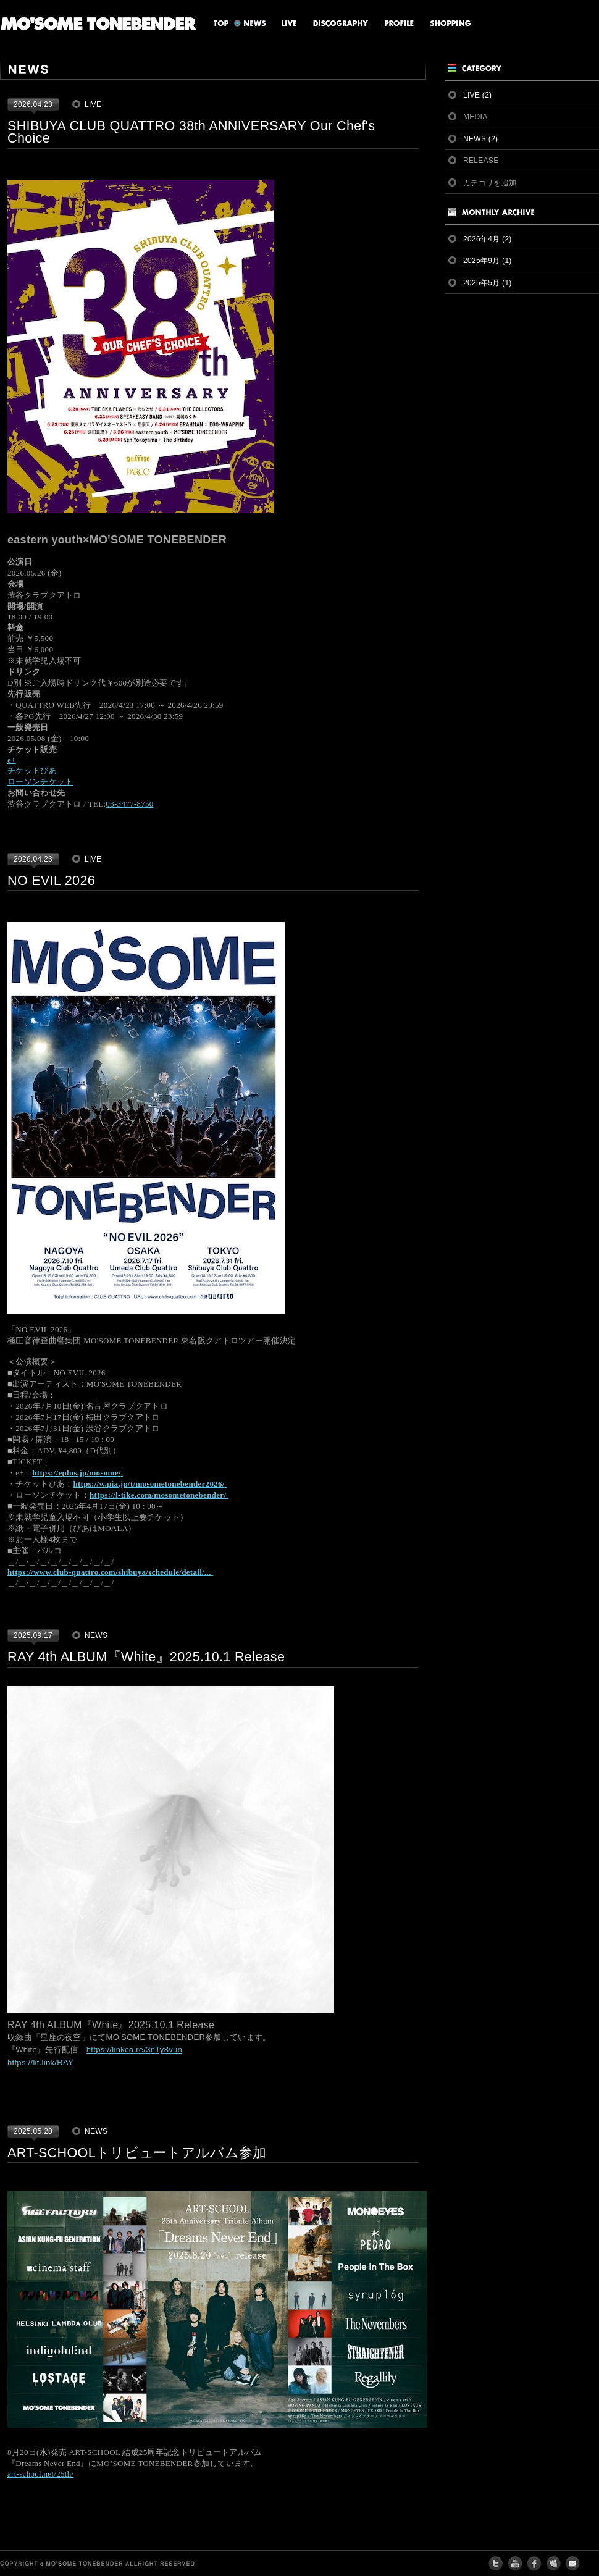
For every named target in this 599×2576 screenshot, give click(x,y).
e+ (11, 760)
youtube (515, 2563)
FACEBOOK (534, 2563)
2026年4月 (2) (487, 239)
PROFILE (394, 23)
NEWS (249, 23)
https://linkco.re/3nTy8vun (134, 2049)
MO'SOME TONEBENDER (98, 23)
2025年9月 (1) (487, 260)
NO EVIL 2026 (51, 880)
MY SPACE (553, 2563)
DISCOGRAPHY (336, 23)
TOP (216, 23)
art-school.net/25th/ (40, 2473)
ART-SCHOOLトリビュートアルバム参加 (137, 2152)
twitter (495, 2563)
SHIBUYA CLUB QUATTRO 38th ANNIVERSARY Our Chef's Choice (191, 132)
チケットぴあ (32, 770)
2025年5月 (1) (487, 283)
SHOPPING (447, 23)
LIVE (284, 23)
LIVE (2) (477, 95)
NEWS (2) (480, 139)
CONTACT (572, 2563)
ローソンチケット (40, 781)
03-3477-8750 (129, 803)
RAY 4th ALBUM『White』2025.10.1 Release (146, 1656)
